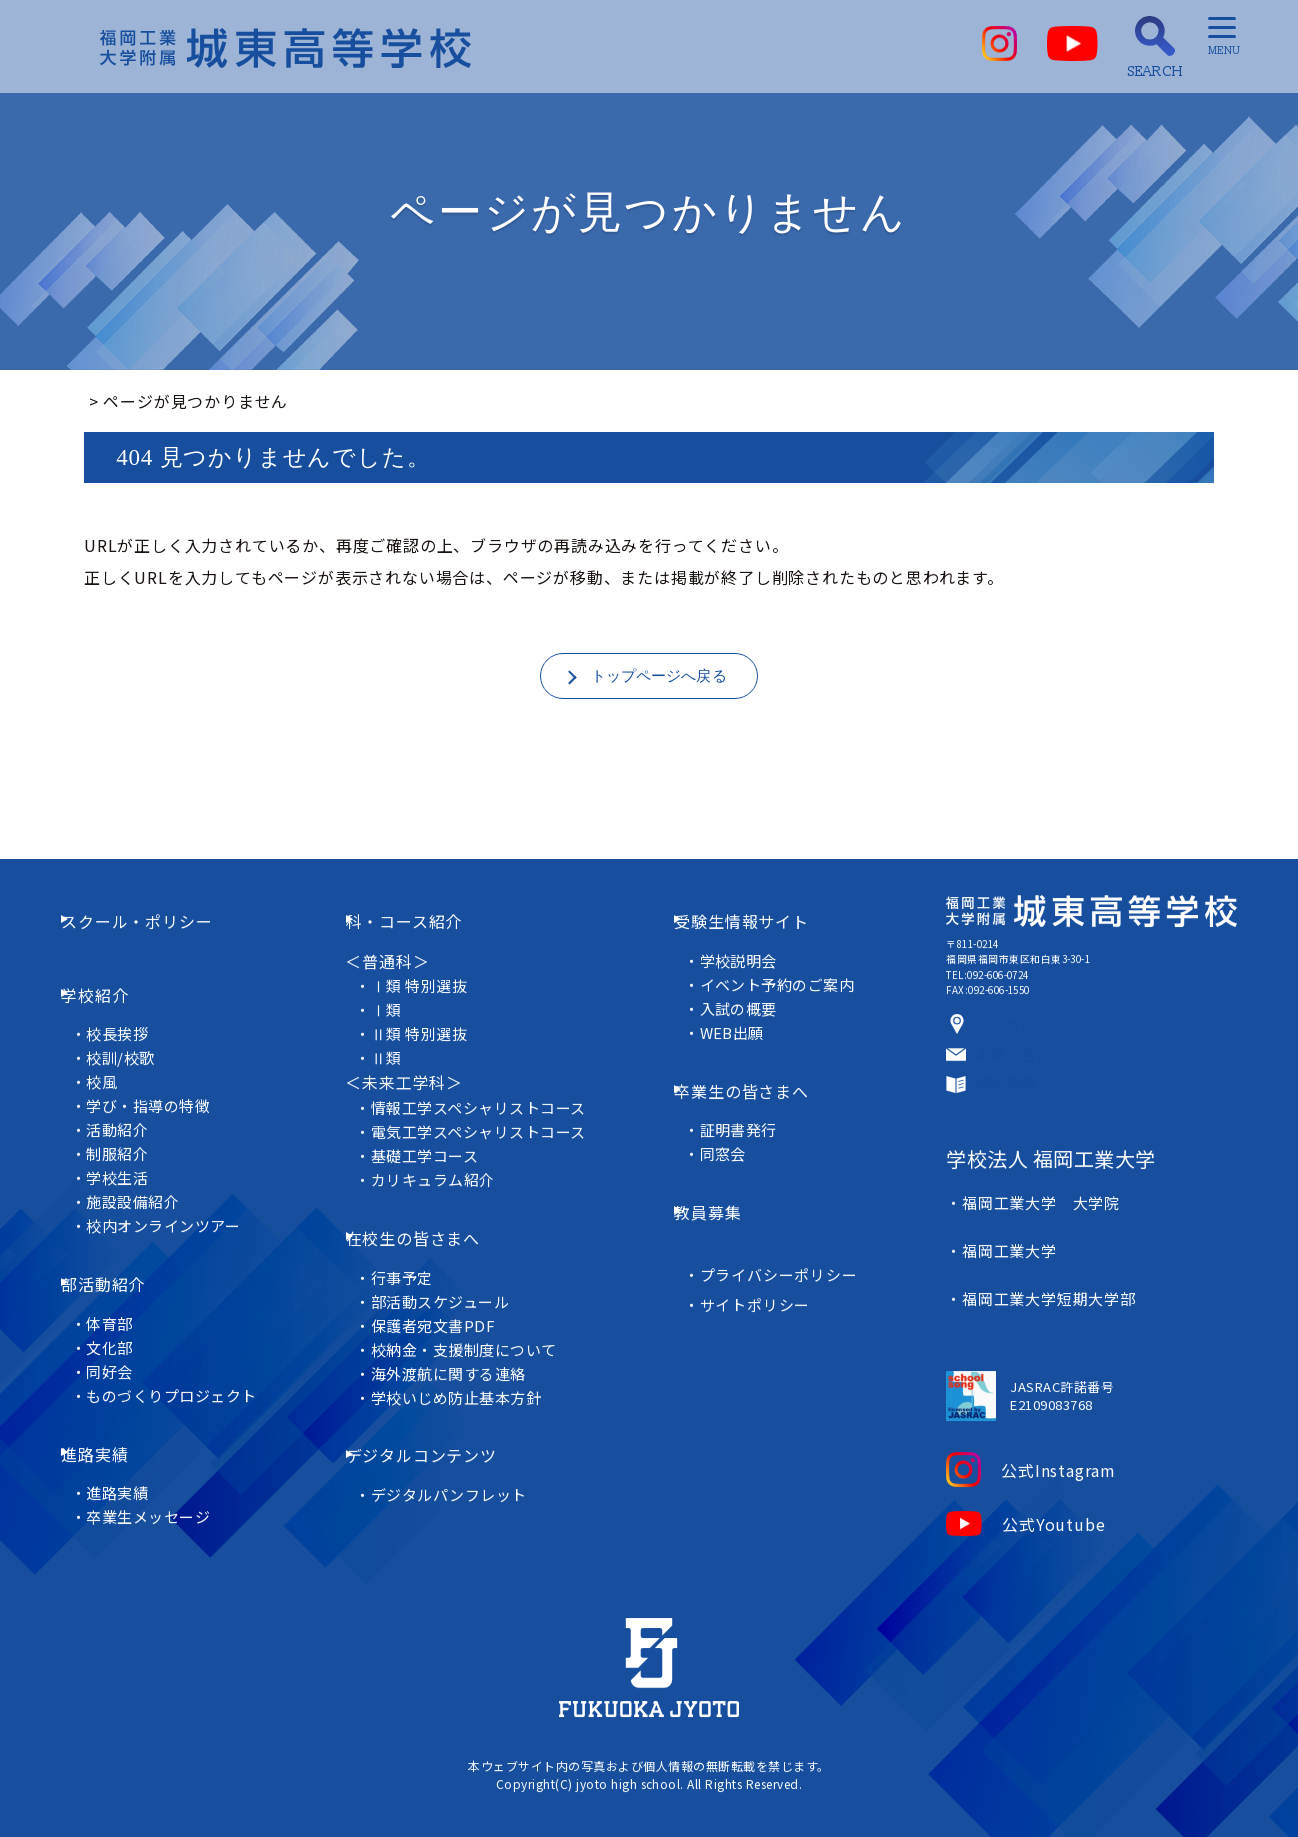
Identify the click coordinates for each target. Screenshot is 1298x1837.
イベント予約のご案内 (785, 994)
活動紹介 (132, 1112)
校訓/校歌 (136, 1040)
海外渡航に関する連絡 (460, 1355)
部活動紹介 (127, 1253)
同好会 (124, 1325)
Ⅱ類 (397, 1068)
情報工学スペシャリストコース (490, 1117)
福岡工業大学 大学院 (1033, 1275)
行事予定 (412, 1259)
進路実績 (118, 1394)
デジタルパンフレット (460, 1448)
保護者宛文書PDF (444, 1307)
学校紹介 (118, 991)
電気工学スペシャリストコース (490, 1141)
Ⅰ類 (397, 1020)
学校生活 (132, 1160)
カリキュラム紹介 (444, 1189)
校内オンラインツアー (179, 1208)
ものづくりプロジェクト (188, 1349)
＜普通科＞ (391, 971)
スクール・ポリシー (160, 945)
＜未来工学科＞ (408, 1093)
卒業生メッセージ (164, 1443)
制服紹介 (132, 1136)
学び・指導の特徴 (164, 1088)
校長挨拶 (132, 1016)
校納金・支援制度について (476, 1331)
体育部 (124, 1277)
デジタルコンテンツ (440, 1424)
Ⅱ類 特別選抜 (430, 1044)
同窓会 (729, 1136)
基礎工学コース (436, 1165)
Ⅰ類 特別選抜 (430, 996)
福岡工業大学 (1001, 1299)
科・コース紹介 (423, 945)
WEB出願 (739, 1042)
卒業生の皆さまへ (757, 1087)
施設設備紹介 (148, 1184)
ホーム (109, 401)
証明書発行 (745, 1112)
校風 (117, 1064)
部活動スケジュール (451, 1283)
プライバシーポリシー (785, 1228)
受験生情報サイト (757, 945)
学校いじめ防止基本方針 (468, 1379)
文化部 (124, 1301)
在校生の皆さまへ (432, 1234)
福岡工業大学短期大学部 (1041, 1323)
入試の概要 (745, 1018)
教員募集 (723, 1181)
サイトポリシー (761, 1258)
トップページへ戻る (659, 678)
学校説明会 (745, 970)
